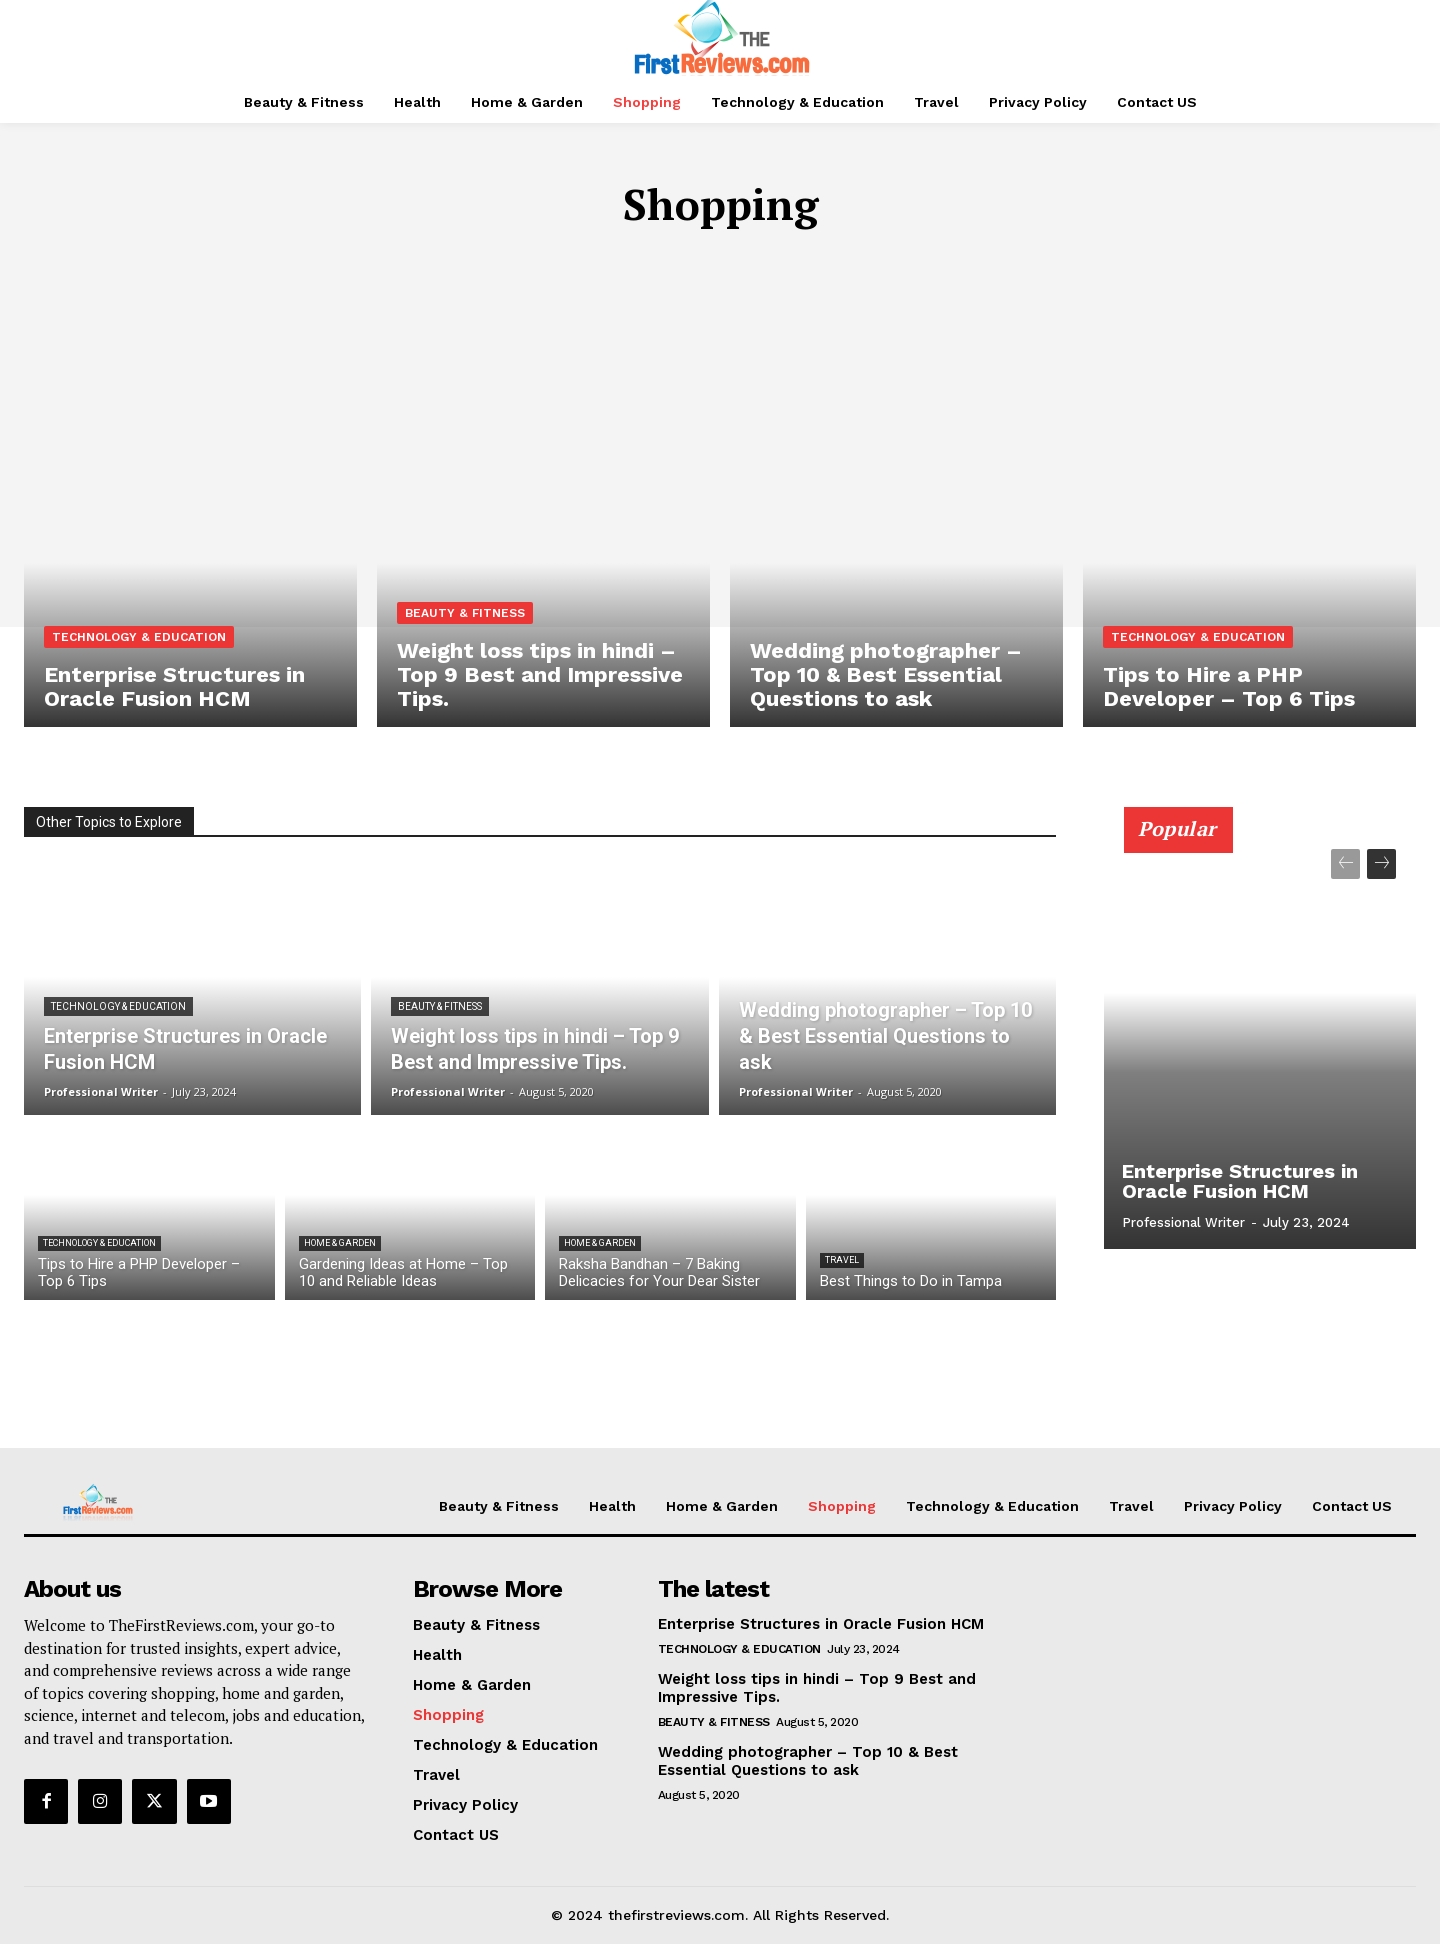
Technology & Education (139, 637)
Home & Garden (340, 1243)
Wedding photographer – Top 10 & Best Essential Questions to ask (808, 1761)
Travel (842, 1260)
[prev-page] (1345, 864)
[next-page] (1381, 864)
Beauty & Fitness (465, 613)
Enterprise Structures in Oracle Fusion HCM (1240, 1181)
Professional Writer (1183, 1222)
